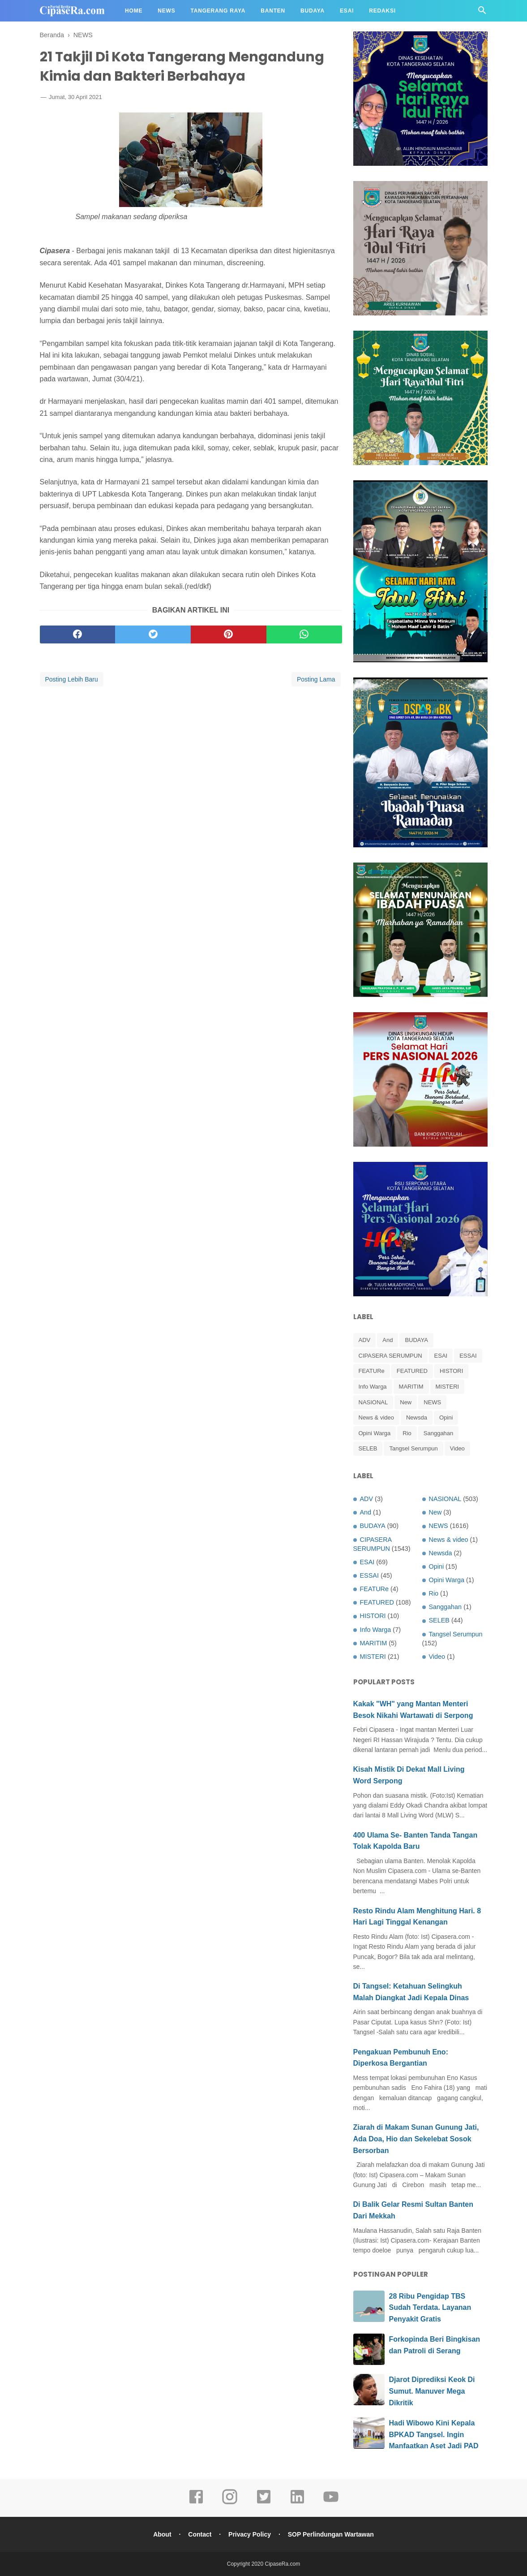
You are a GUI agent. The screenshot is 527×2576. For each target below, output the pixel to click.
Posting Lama (316, 679)
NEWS (432, 1402)
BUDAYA (416, 1340)
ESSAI (467, 1355)
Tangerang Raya (218, 11)
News (166, 11)
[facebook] (78, 634)
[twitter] (153, 634)
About (162, 2534)
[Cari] (482, 12)
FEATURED (412, 1371)
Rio (407, 1433)
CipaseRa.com (282, 2564)
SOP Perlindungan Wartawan (331, 2534)
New (405, 1402)
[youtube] (331, 2502)
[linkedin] (297, 2502)
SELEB (368, 1448)
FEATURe (372, 1371)
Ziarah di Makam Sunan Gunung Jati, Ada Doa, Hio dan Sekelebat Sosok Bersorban (416, 2138)
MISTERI (447, 1386)
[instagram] (230, 2502)
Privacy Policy (249, 2534)
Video (457, 1448)
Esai (347, 11)
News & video (376, 1417)
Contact (199, 2534)
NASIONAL (373, 1402)
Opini (446, 1417)
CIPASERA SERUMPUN (390, 1355)
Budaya (312, 11)
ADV (365, 1340)
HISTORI (451, 1371)
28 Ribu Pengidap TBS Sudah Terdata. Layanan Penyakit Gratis (430, 2307)
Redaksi (382, 11)
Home (133, 11)
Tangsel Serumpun (413, 1448)
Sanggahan (439, 1433)
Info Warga (373, 1386)
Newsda (416, 1417)
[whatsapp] (304, 634)
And (387, 1340)
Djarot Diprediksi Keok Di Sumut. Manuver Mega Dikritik (432, 2391)
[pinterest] (228, 634)
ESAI (441, 1355)
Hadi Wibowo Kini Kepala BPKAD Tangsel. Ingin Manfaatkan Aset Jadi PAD (434, 2434)
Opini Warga (375, 1433)
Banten (273, 11)
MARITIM (411, 1386)
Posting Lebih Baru (71, 679)
